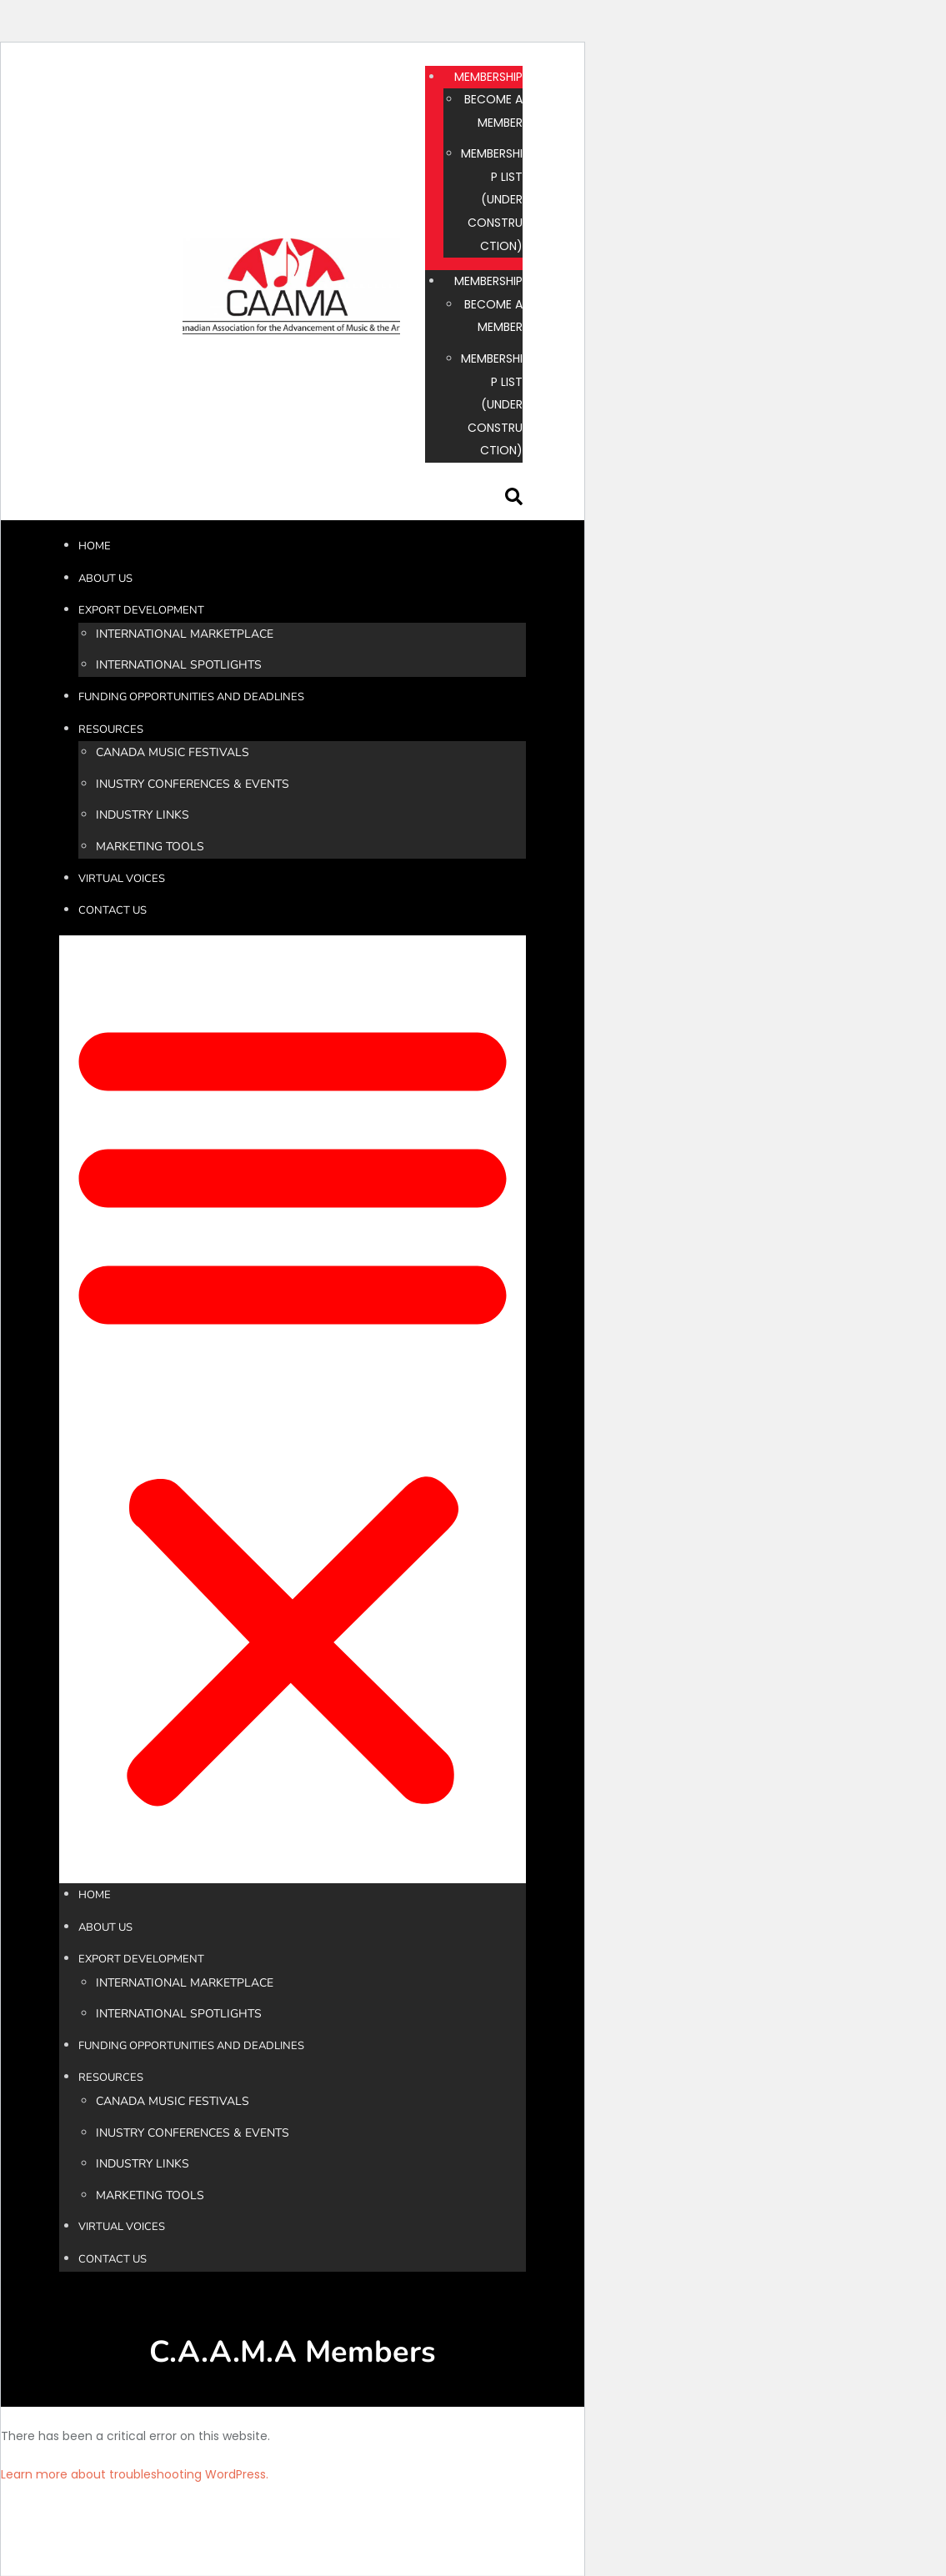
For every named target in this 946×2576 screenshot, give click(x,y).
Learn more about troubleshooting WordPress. (134, 2474)
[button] (292, 1409)
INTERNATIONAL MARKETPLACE (184, 634)
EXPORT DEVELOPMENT (141, 610)
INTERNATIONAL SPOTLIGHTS (179, 665)
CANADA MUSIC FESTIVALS (172, 752)
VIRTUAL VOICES (121, 878)
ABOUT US (105, 578)
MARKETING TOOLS (150, 846)
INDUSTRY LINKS (142, 815)
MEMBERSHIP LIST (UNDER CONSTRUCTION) (492, 199)
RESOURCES (110, 729)
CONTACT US (112, 910)
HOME (94, 546)
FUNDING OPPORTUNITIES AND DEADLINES (191, 696)
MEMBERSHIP (488, 76)
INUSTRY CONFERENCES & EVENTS (192, 784)
